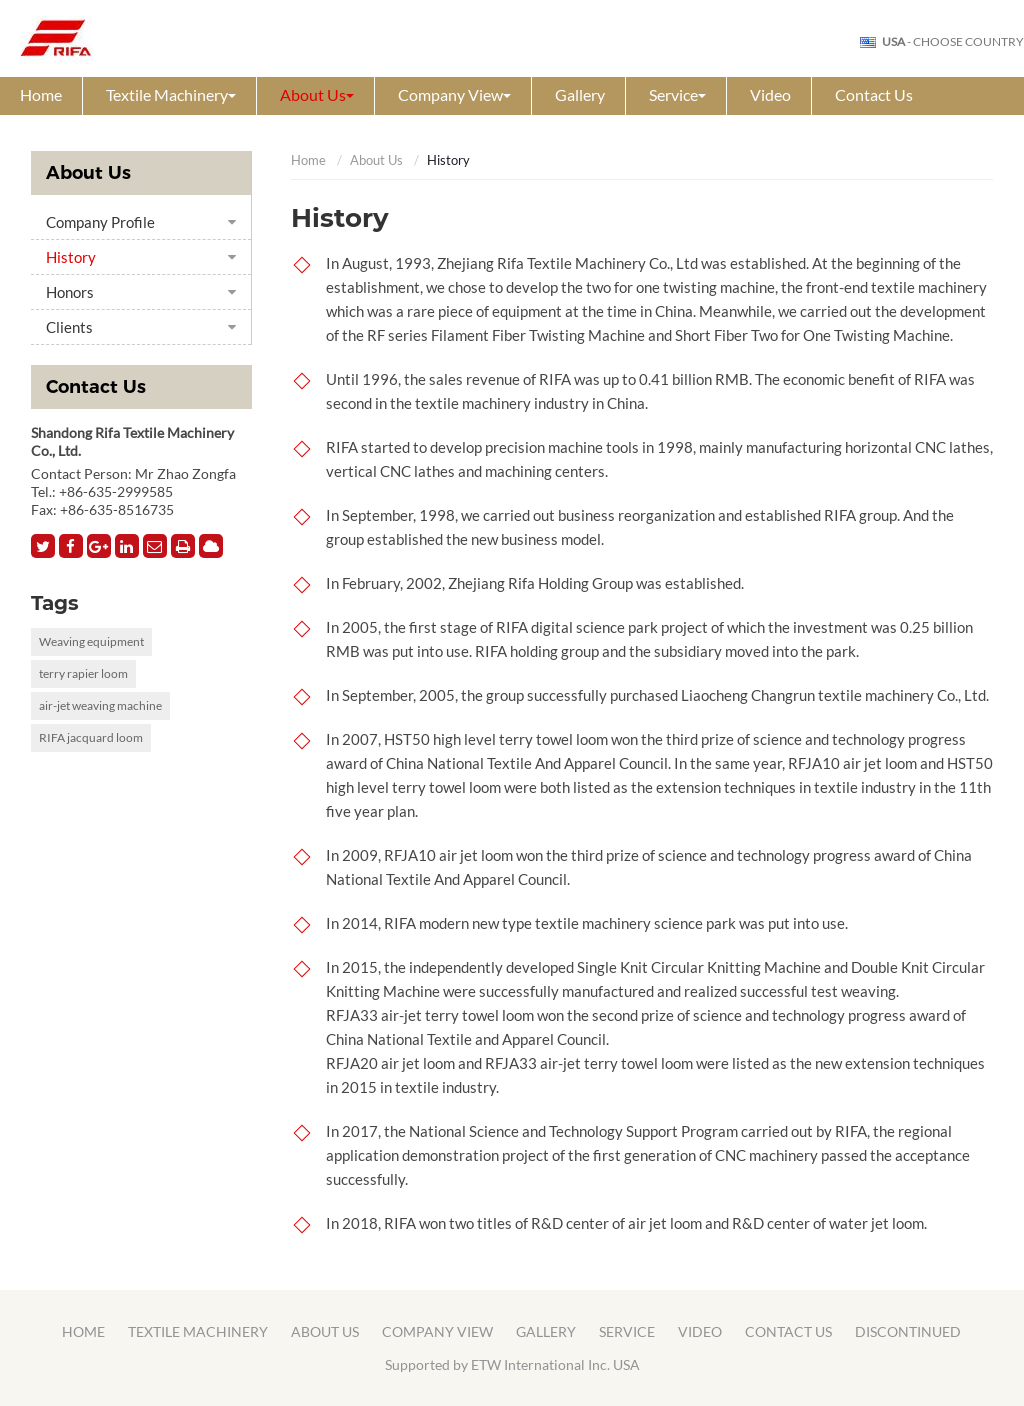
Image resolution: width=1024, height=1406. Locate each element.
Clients (69, 327)
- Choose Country (953, 42)
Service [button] (677, 94)
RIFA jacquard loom (91, 737)
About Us (376, 160)
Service (627, 1331)
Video (770, 94)
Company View (437, 1331)
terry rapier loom (83, 673)
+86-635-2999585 (116, 491)
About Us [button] (317, 94)
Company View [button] (454, 94)
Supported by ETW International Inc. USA (512, 1364)
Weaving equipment (91, 641)
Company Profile (100, 222)
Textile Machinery (198, 1331)
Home (41, 94)
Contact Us (874, 94)
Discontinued (908, 1331)
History (71, 257)
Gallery (580, 94)
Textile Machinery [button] (171, 94)
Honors (70, 292)
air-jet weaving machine (100, 705)
